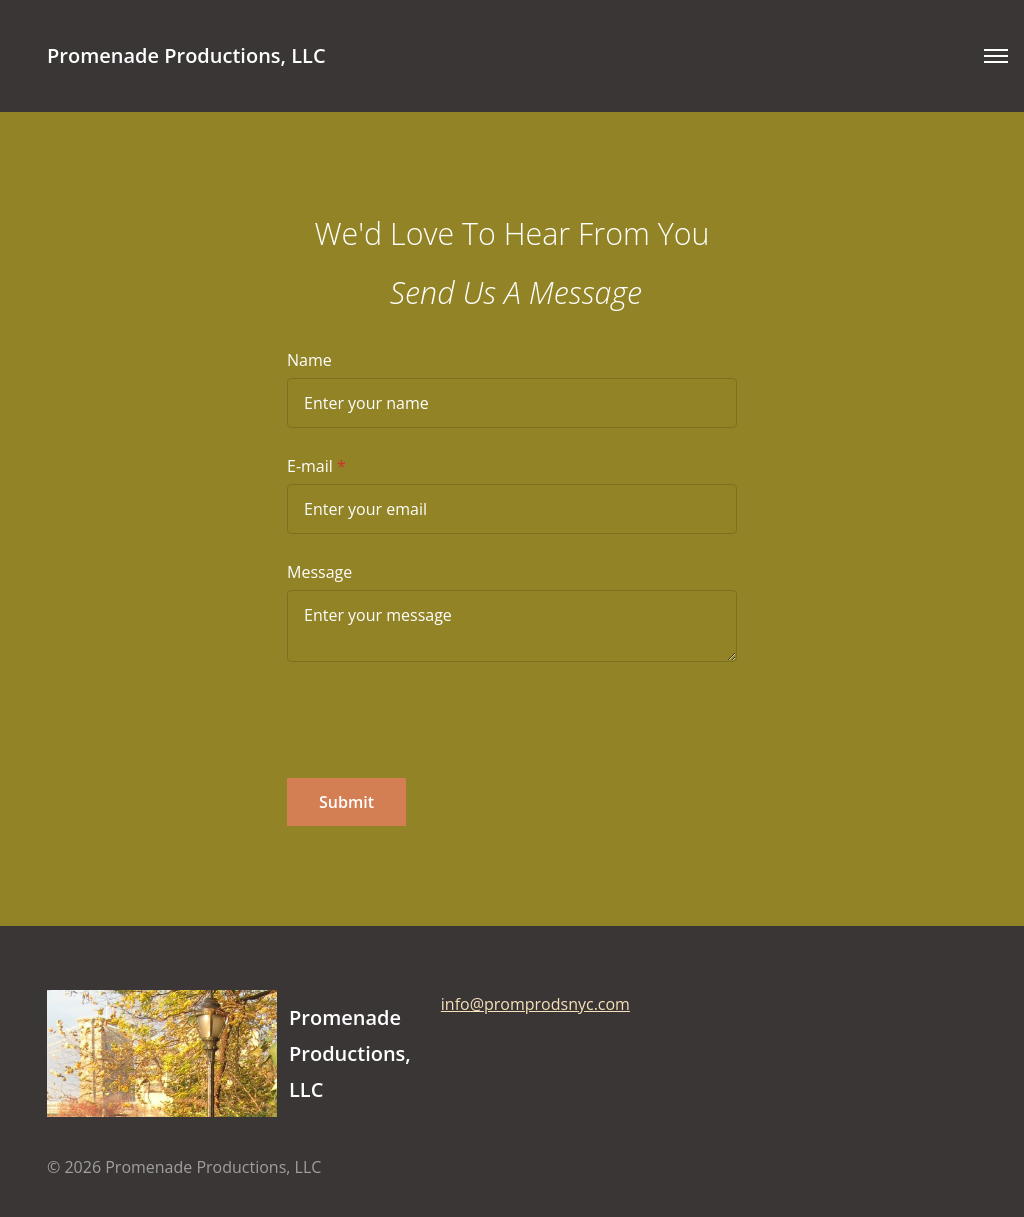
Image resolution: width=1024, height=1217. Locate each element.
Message (319, 572)
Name (309, 360)
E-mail (310, 466)
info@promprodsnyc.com (535, 1004)
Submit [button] (346, 802)
